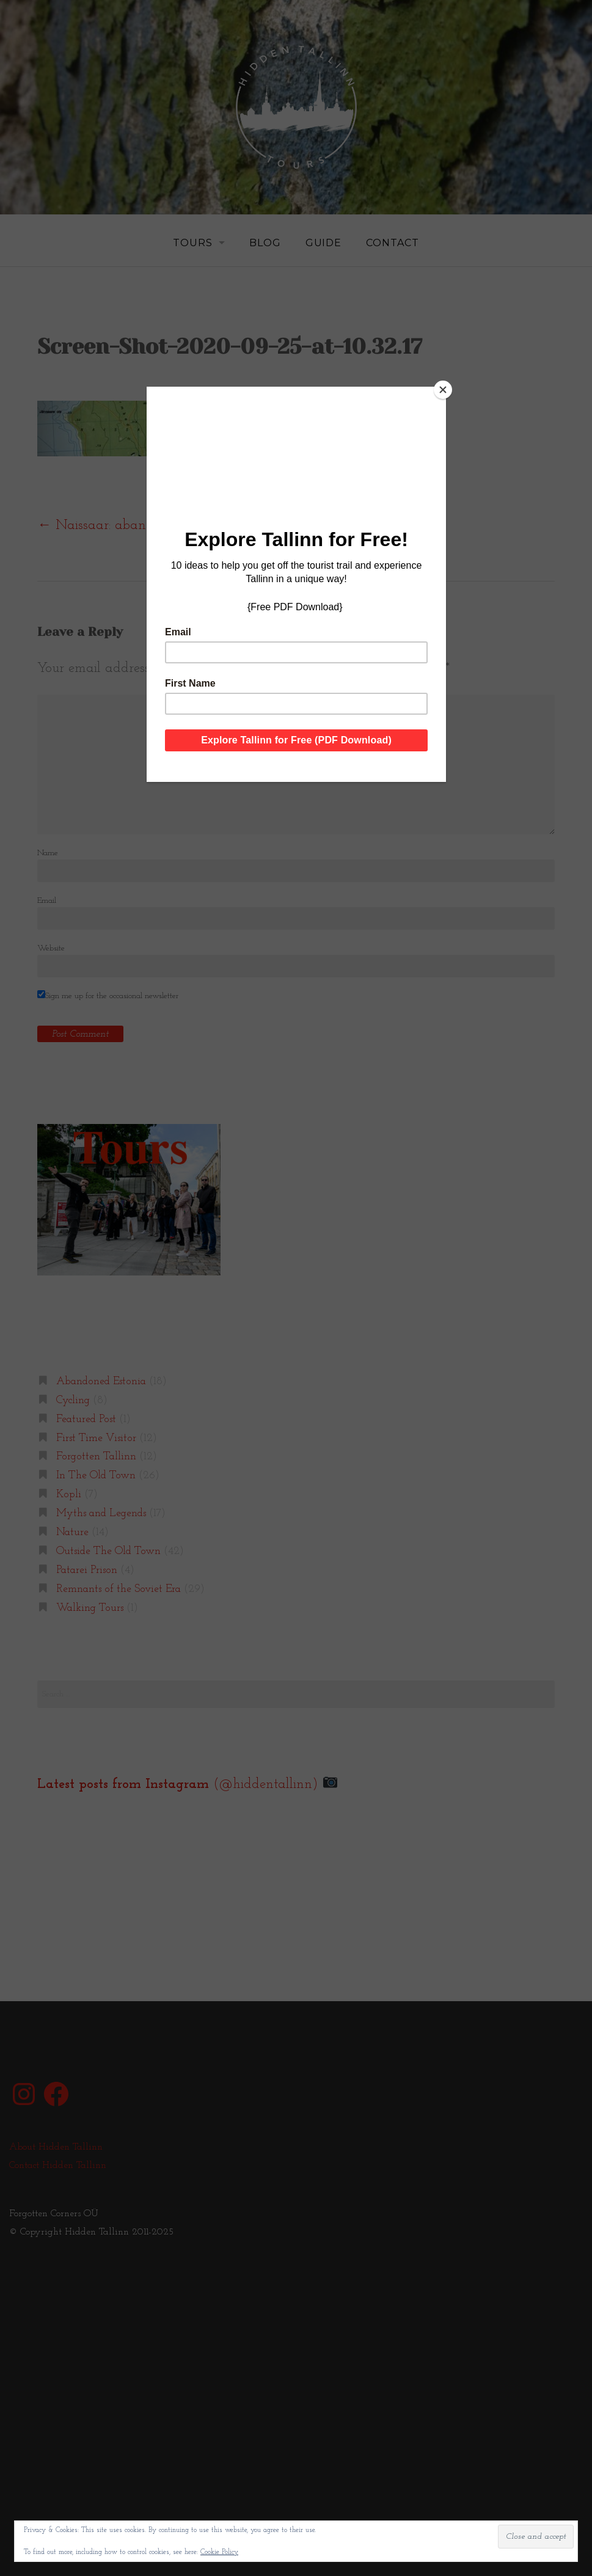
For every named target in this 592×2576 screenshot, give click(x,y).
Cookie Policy (219, 2552)
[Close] (443, 390)
